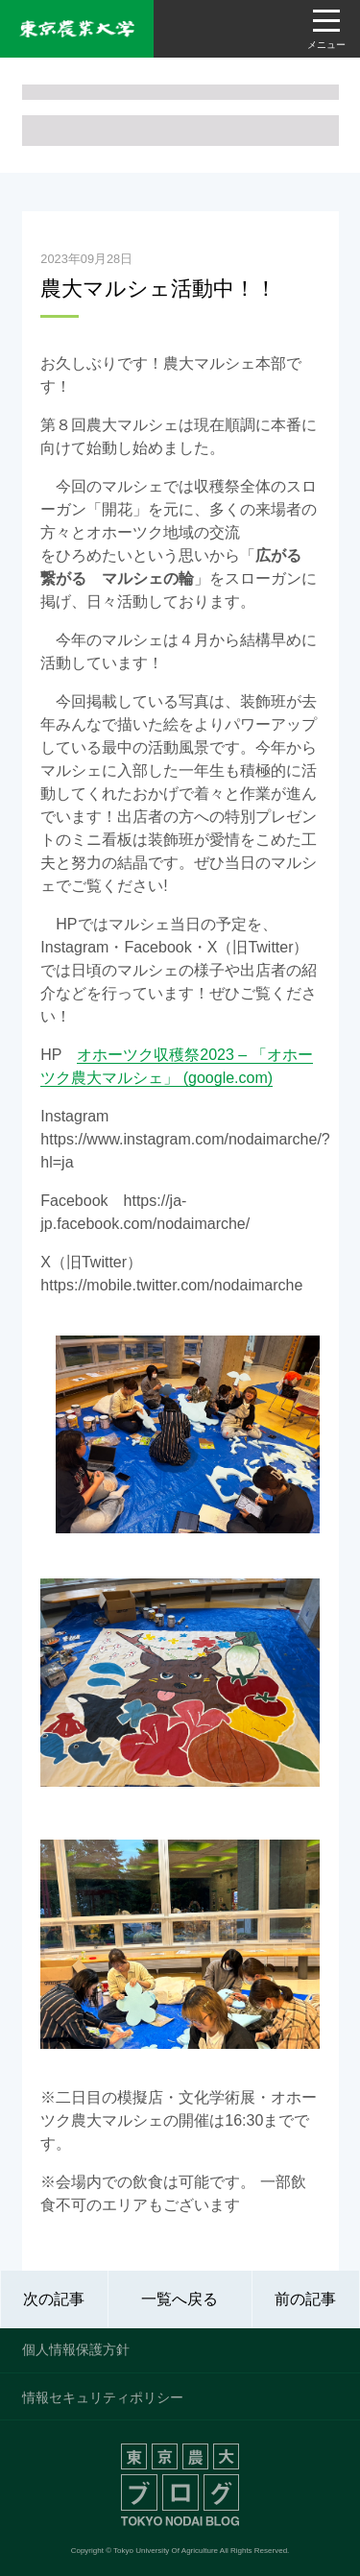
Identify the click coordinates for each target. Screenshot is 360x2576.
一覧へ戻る (179, 2299)
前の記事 (305, 2299)
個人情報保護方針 (76, 2349)
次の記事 (53, 2299)
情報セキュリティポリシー (102, 2397)
